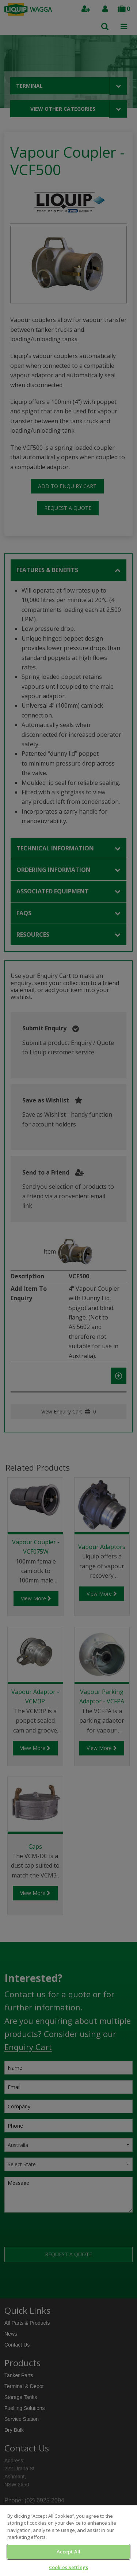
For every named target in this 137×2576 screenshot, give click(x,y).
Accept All (68, 2551)
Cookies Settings (68, 2567)
